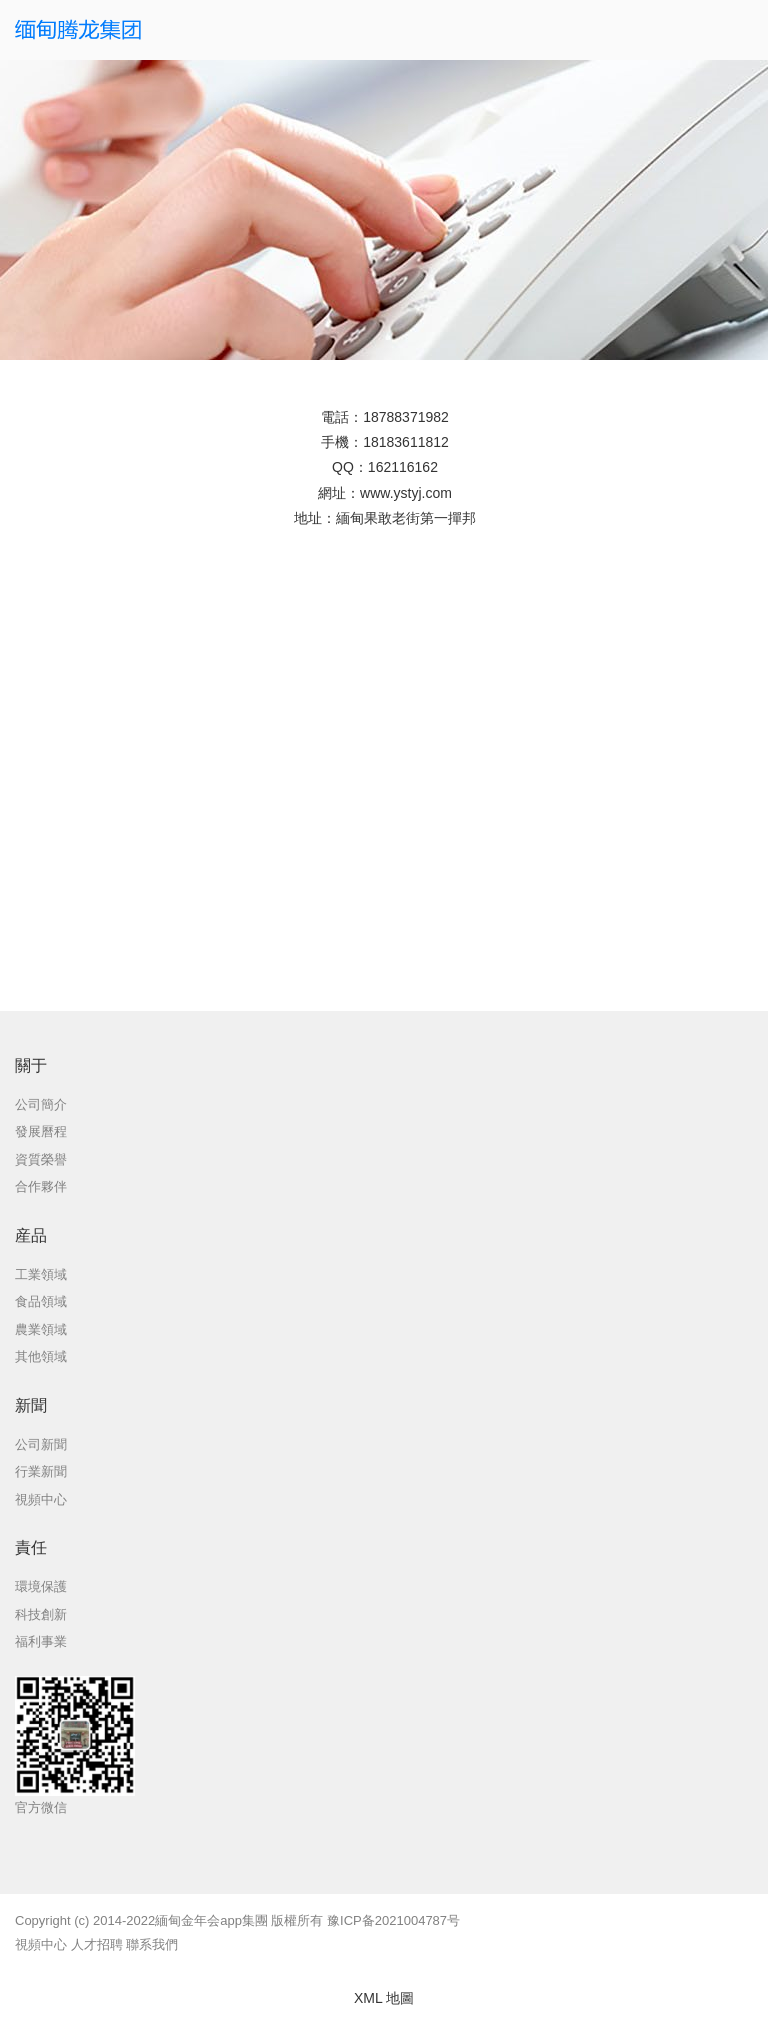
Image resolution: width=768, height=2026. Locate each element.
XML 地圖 (384, 1998)
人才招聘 (97, 1944)
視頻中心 (41, 1944)
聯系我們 (152, 1944)
